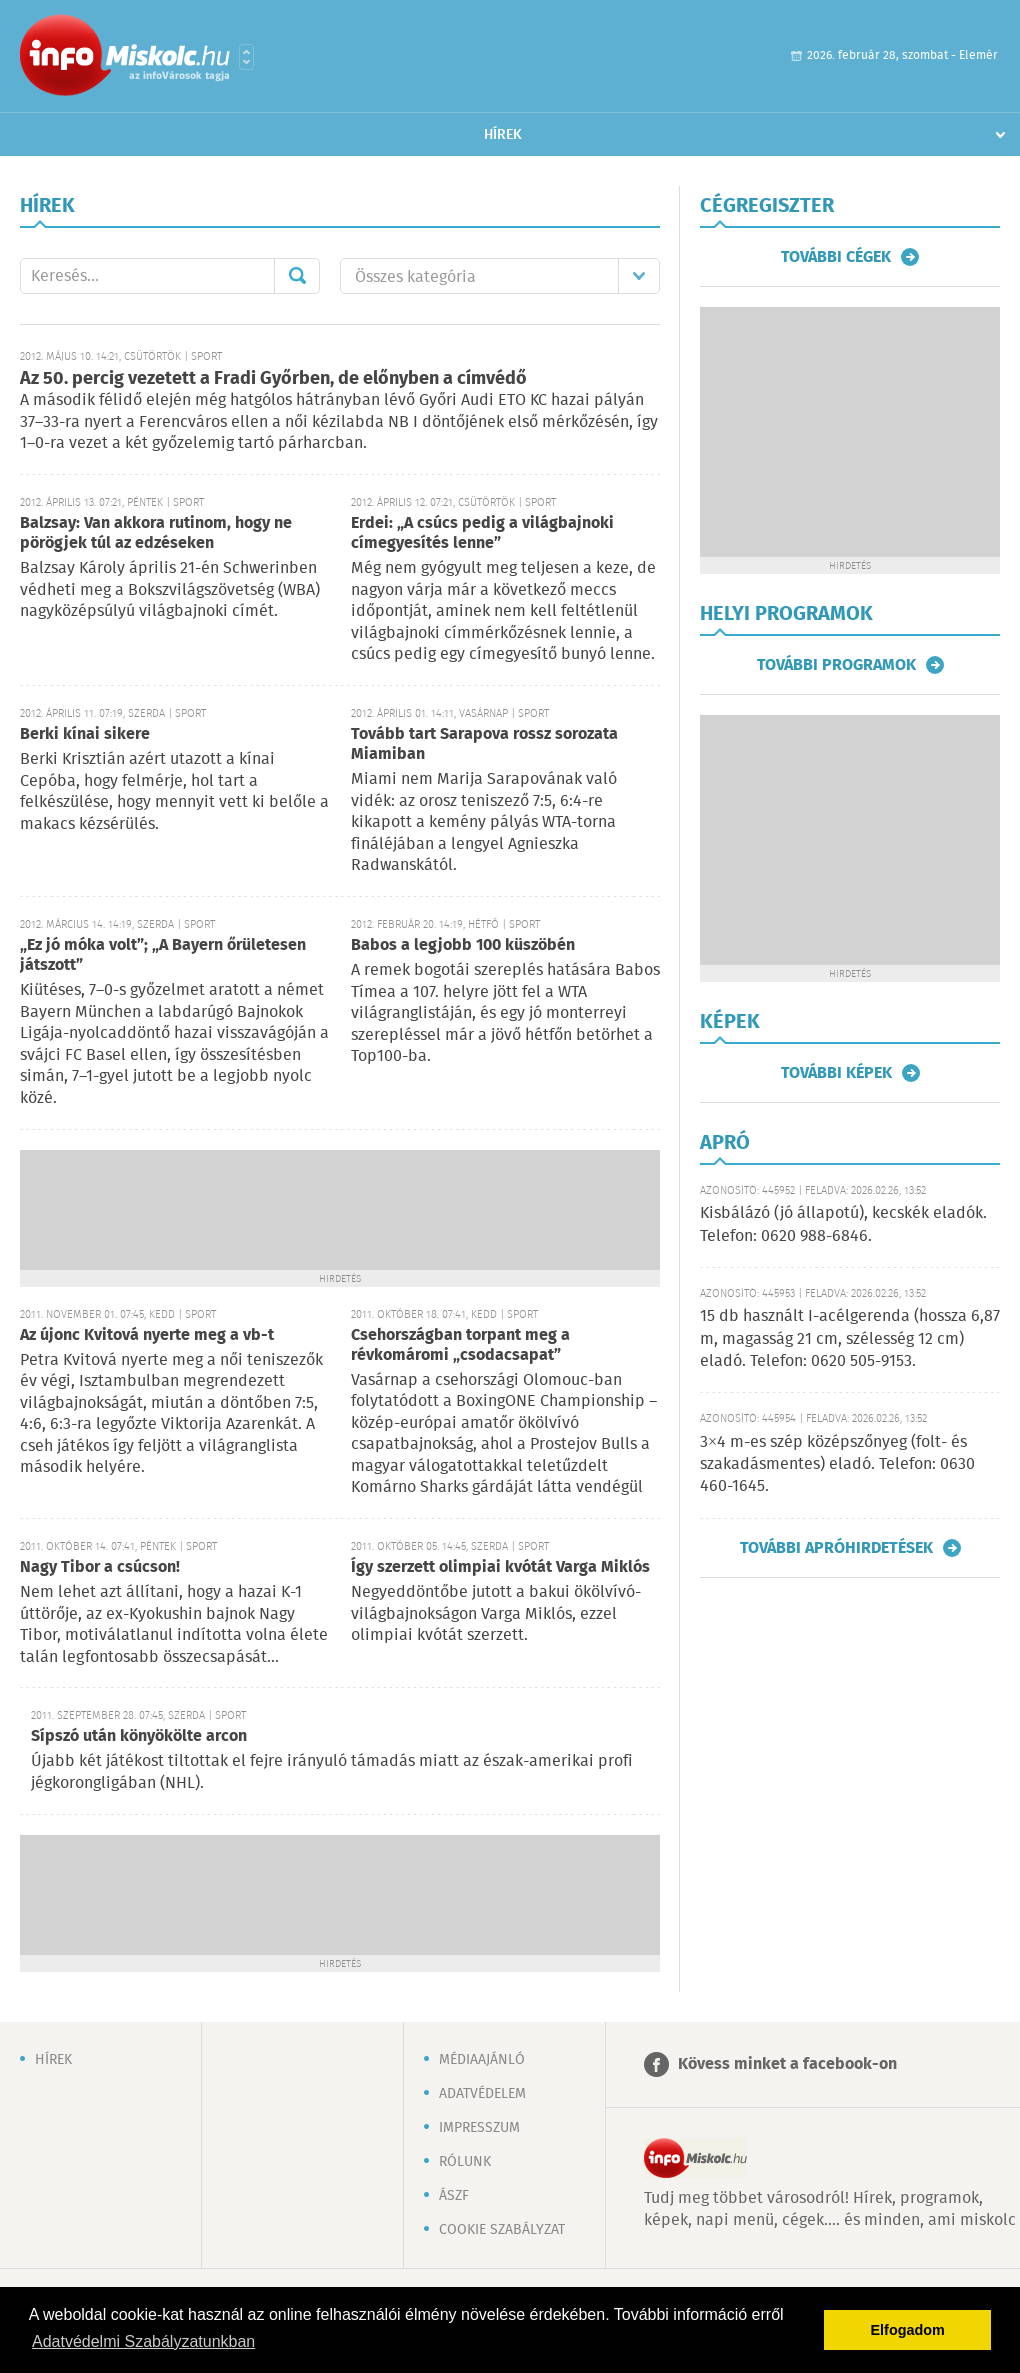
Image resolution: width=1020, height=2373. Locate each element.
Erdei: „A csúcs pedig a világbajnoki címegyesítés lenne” (482, 533)
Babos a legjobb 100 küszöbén (463, 945)
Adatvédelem (482, 2094)
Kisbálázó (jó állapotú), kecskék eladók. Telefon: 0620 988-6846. (843, 1224)
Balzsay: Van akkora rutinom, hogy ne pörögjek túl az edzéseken (156, 533)
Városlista (246, 57)
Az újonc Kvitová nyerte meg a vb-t (147, 1335)
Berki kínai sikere (85, 734)
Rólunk (465, 2162)
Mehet (297, 276)
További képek (836, 1073)
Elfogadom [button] (908, 2330)
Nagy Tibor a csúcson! (100, 1567)
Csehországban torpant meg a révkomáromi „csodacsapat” (460, 1345)
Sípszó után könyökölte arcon (139, 1736)
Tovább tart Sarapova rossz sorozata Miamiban (484, 744)
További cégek (836, 257)
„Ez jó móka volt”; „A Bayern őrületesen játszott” (163, 955)
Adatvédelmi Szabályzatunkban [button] (143, 2341)
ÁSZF (454, 2196)
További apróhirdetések (836, 1548)
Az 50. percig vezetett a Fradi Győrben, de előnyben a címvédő (273, 379)
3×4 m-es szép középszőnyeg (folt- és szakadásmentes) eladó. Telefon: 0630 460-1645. (837, 1465)
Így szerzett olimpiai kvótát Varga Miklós (500, 1567)
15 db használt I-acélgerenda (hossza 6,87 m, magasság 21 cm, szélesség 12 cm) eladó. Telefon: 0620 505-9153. (850, 1339)
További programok (836, 665)
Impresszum (479, 2128)
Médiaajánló (482, 2060)
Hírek (503, 135)
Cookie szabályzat (502, 2230)
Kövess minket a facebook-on (787, 2064)
